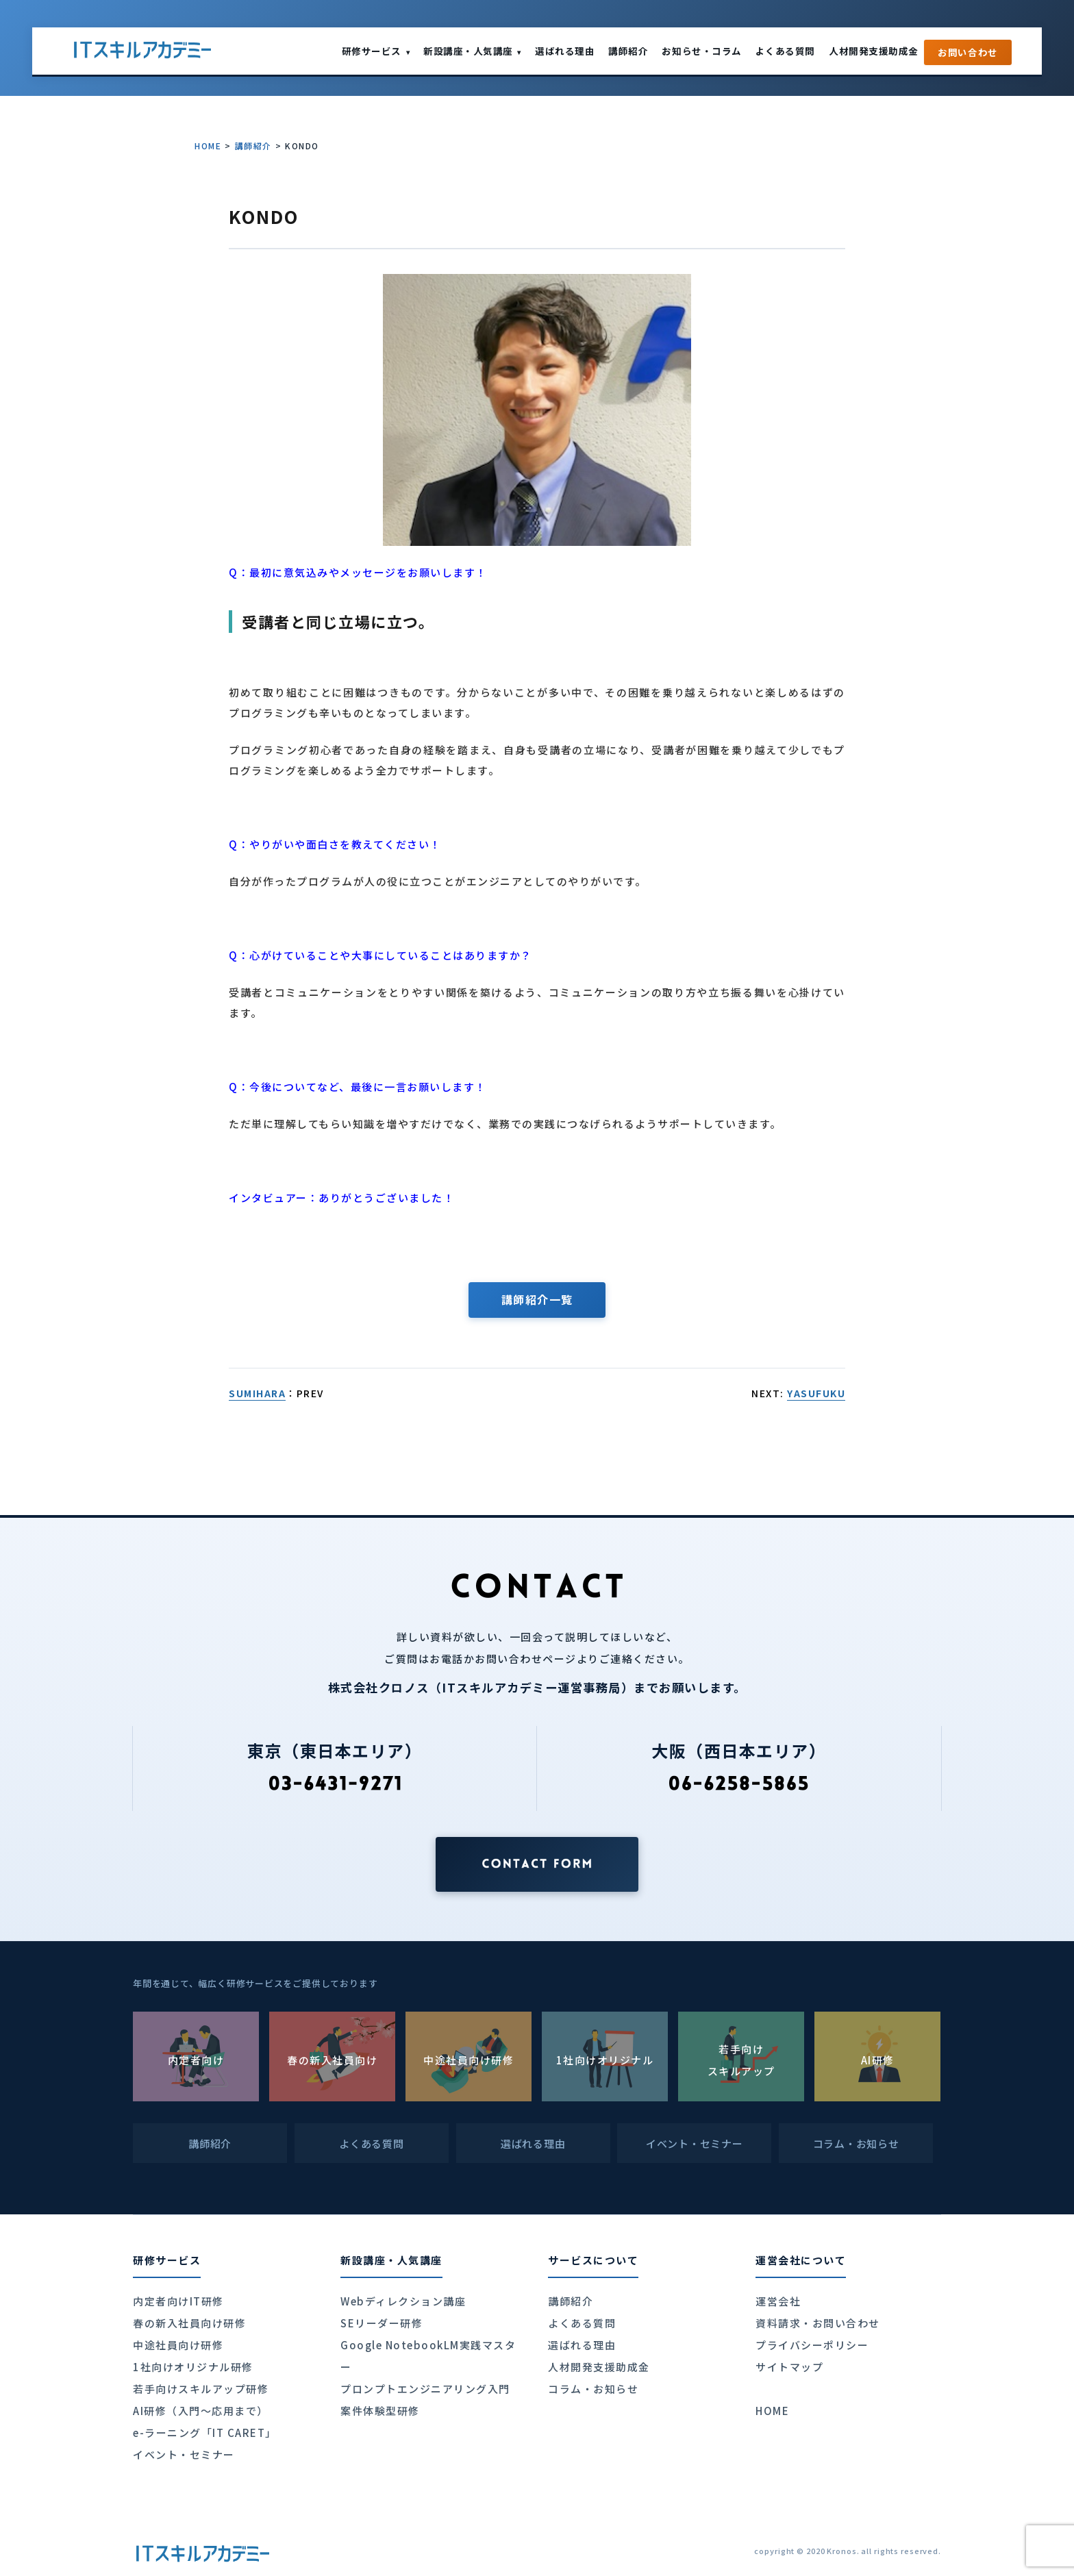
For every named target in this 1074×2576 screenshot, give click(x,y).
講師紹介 (628, 51)
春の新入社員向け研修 (189, 2323)
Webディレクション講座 (403, 2301)
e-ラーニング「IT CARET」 (205, 2432)
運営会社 (778, 2301)
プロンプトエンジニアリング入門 (425, 2388)
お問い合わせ (968, 52)
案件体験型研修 (380, 2410)
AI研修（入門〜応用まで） (200, 2410)
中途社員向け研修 (178, 2345)
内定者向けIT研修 (178, 2301)
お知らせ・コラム (701, 51)
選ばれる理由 (565, 51)
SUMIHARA (257, 1393)
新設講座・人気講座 (472, 51)
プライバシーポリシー (812, 2345)
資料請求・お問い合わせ (817, 2323)
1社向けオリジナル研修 (193, 2367)
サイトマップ (789, 2367)
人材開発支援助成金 (874, 51)
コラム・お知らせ (593, 2388)
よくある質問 (785, 51)
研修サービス (376, 51)
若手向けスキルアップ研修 (200, 2388)
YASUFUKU (816, 1393)
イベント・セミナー (184, 2454)
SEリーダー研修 (381, 2323)
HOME (208, 145)
